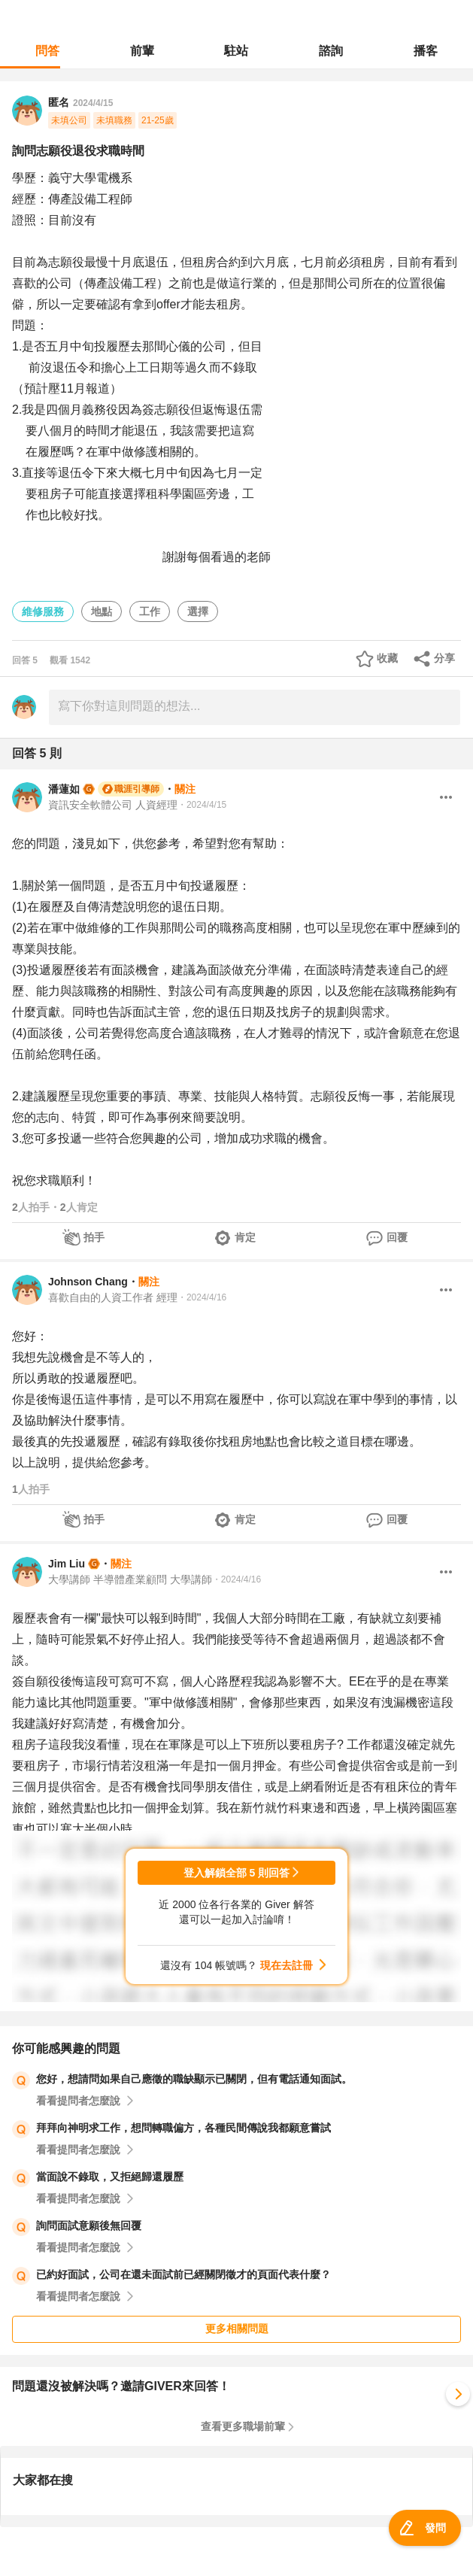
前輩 (142, 50)
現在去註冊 (286, 1965)
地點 (101, 611)
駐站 (236, 50)
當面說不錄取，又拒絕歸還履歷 (109, 2177)
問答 (47, 50)
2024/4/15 (93, 103)
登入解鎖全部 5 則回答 (236, 1873)
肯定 (245, 1237)
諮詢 (331, 50)
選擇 (197, 611)
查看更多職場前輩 (243, 2426)
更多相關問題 (236, 2329)
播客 (426, 50)
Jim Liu (66, 1564)
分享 (444, 658)
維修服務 (43, 611)
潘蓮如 (64, 789)
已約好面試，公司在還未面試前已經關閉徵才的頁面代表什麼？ (183, 2274)
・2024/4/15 (201, 805)
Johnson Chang (88, 1282)
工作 (149, 611)
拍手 (94, 1237)
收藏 (387, 658)
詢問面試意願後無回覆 (88, 2225)
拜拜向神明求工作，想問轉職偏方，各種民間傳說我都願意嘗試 (183, 2128)
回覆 (397, 1237)
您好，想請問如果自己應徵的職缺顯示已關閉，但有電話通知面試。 (194, 2079)
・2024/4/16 (201, 1297)
